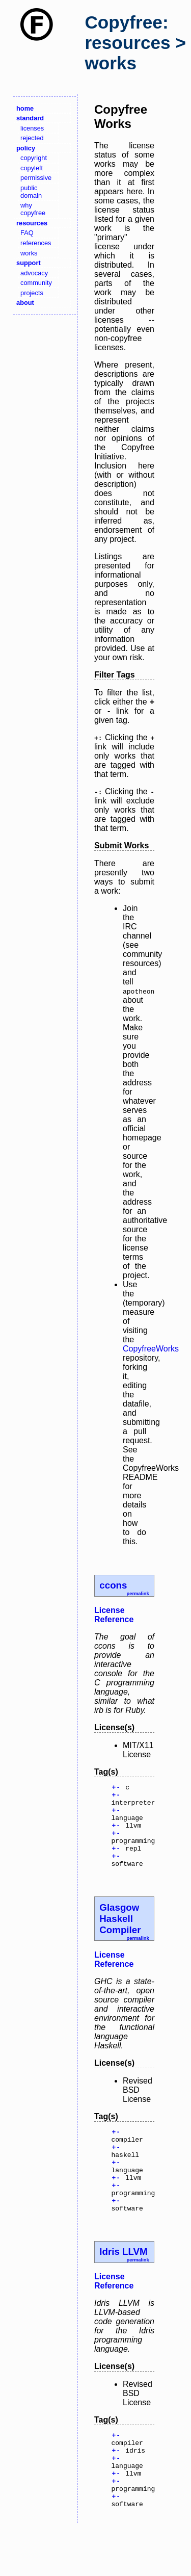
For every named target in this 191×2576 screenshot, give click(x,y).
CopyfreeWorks (151, 1348)
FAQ (27, 233)
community (36, 283)
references (35, 243)
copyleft (31, 168)
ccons (113, 1585)
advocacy (34, 273)
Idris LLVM (123, 2285)
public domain (31, 191)
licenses (32, 128)
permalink (137, 1593)
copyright (33, 158)
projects (31, 293)
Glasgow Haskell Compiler (120, 1935)
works (28, 253)
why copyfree (32, 209)
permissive (35, 177)
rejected (32, 138)
